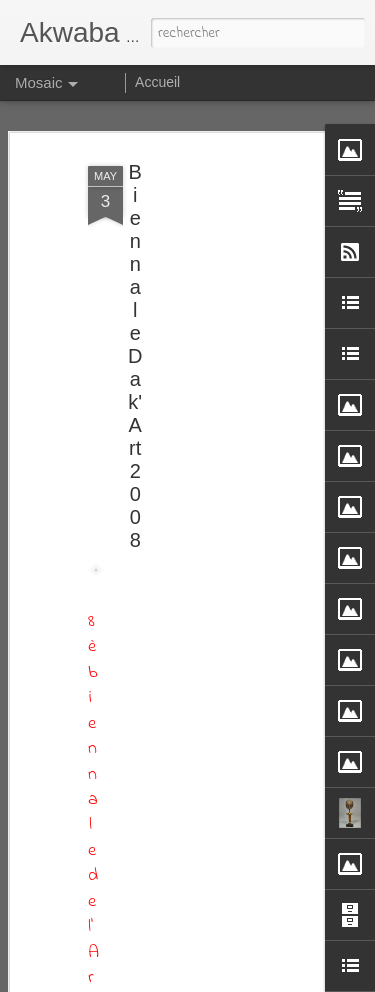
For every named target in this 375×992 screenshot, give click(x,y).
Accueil (157, 82)
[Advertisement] (203, 471)
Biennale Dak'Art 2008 (135, 356)
